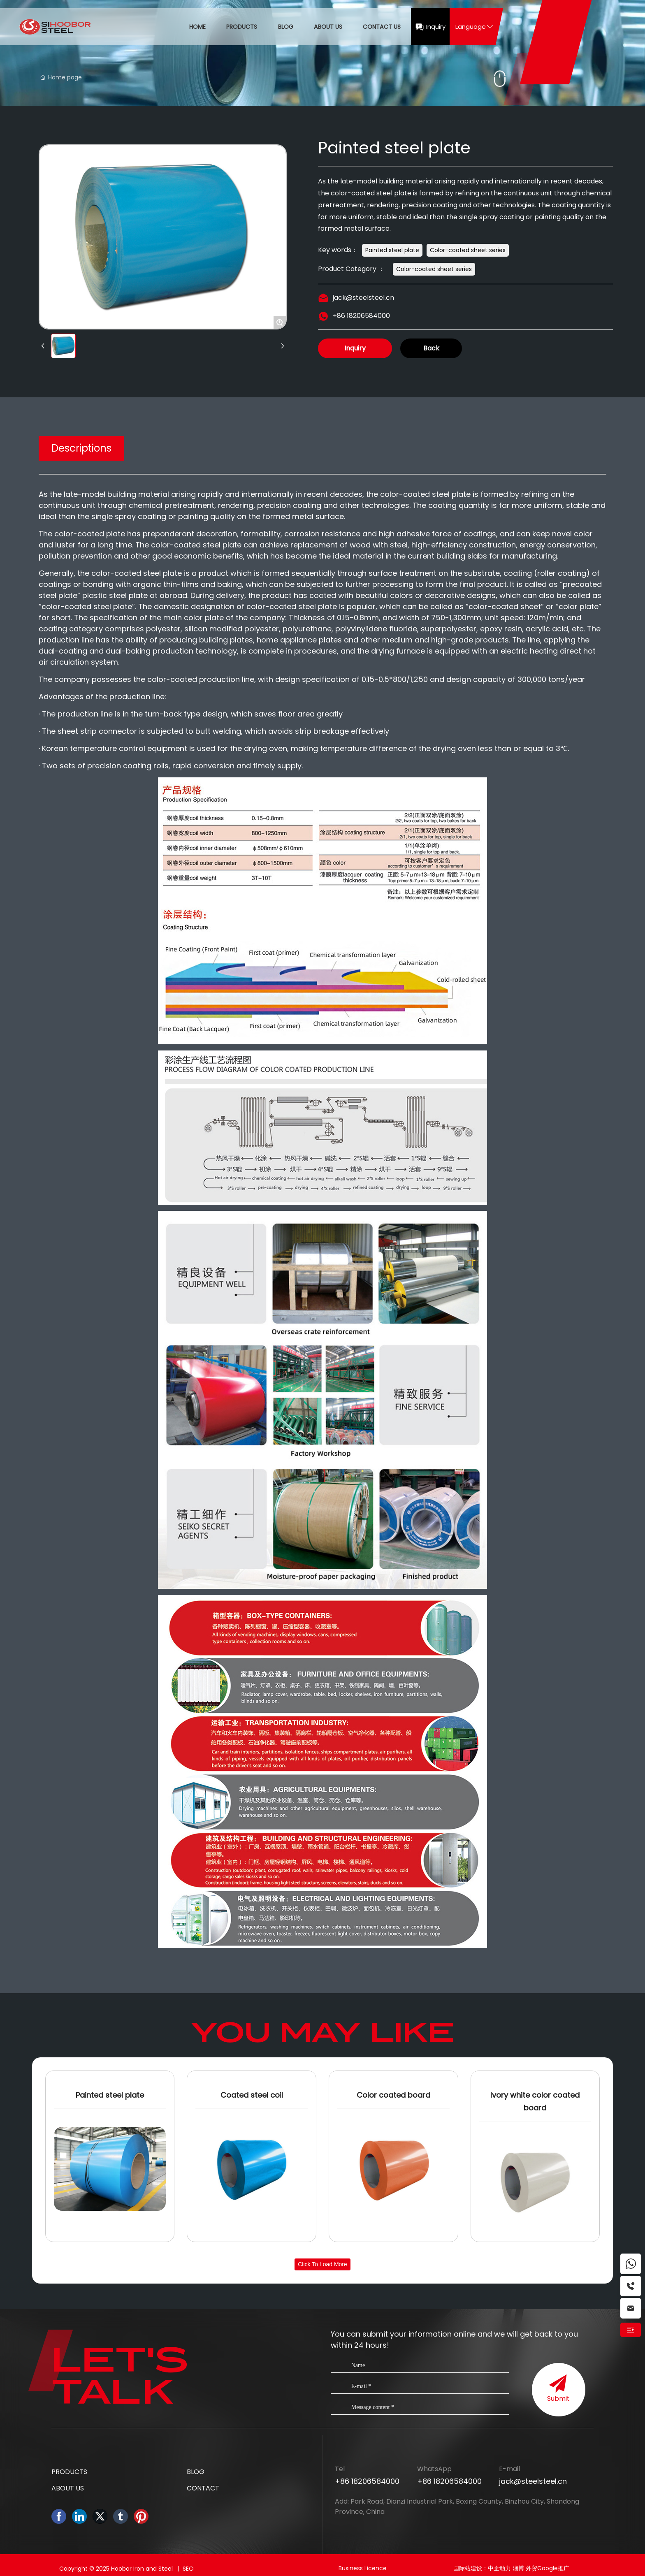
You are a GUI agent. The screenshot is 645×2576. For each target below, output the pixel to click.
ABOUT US (67, 2488)
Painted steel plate (110, 2095)
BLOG (195, 2471)
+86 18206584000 (361, 315)
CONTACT (203, 2488)
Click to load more (322, 2264)
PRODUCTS (69, 2471)
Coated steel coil (251, 2095)
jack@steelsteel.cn (363, 297)
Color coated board (393, 2095)
